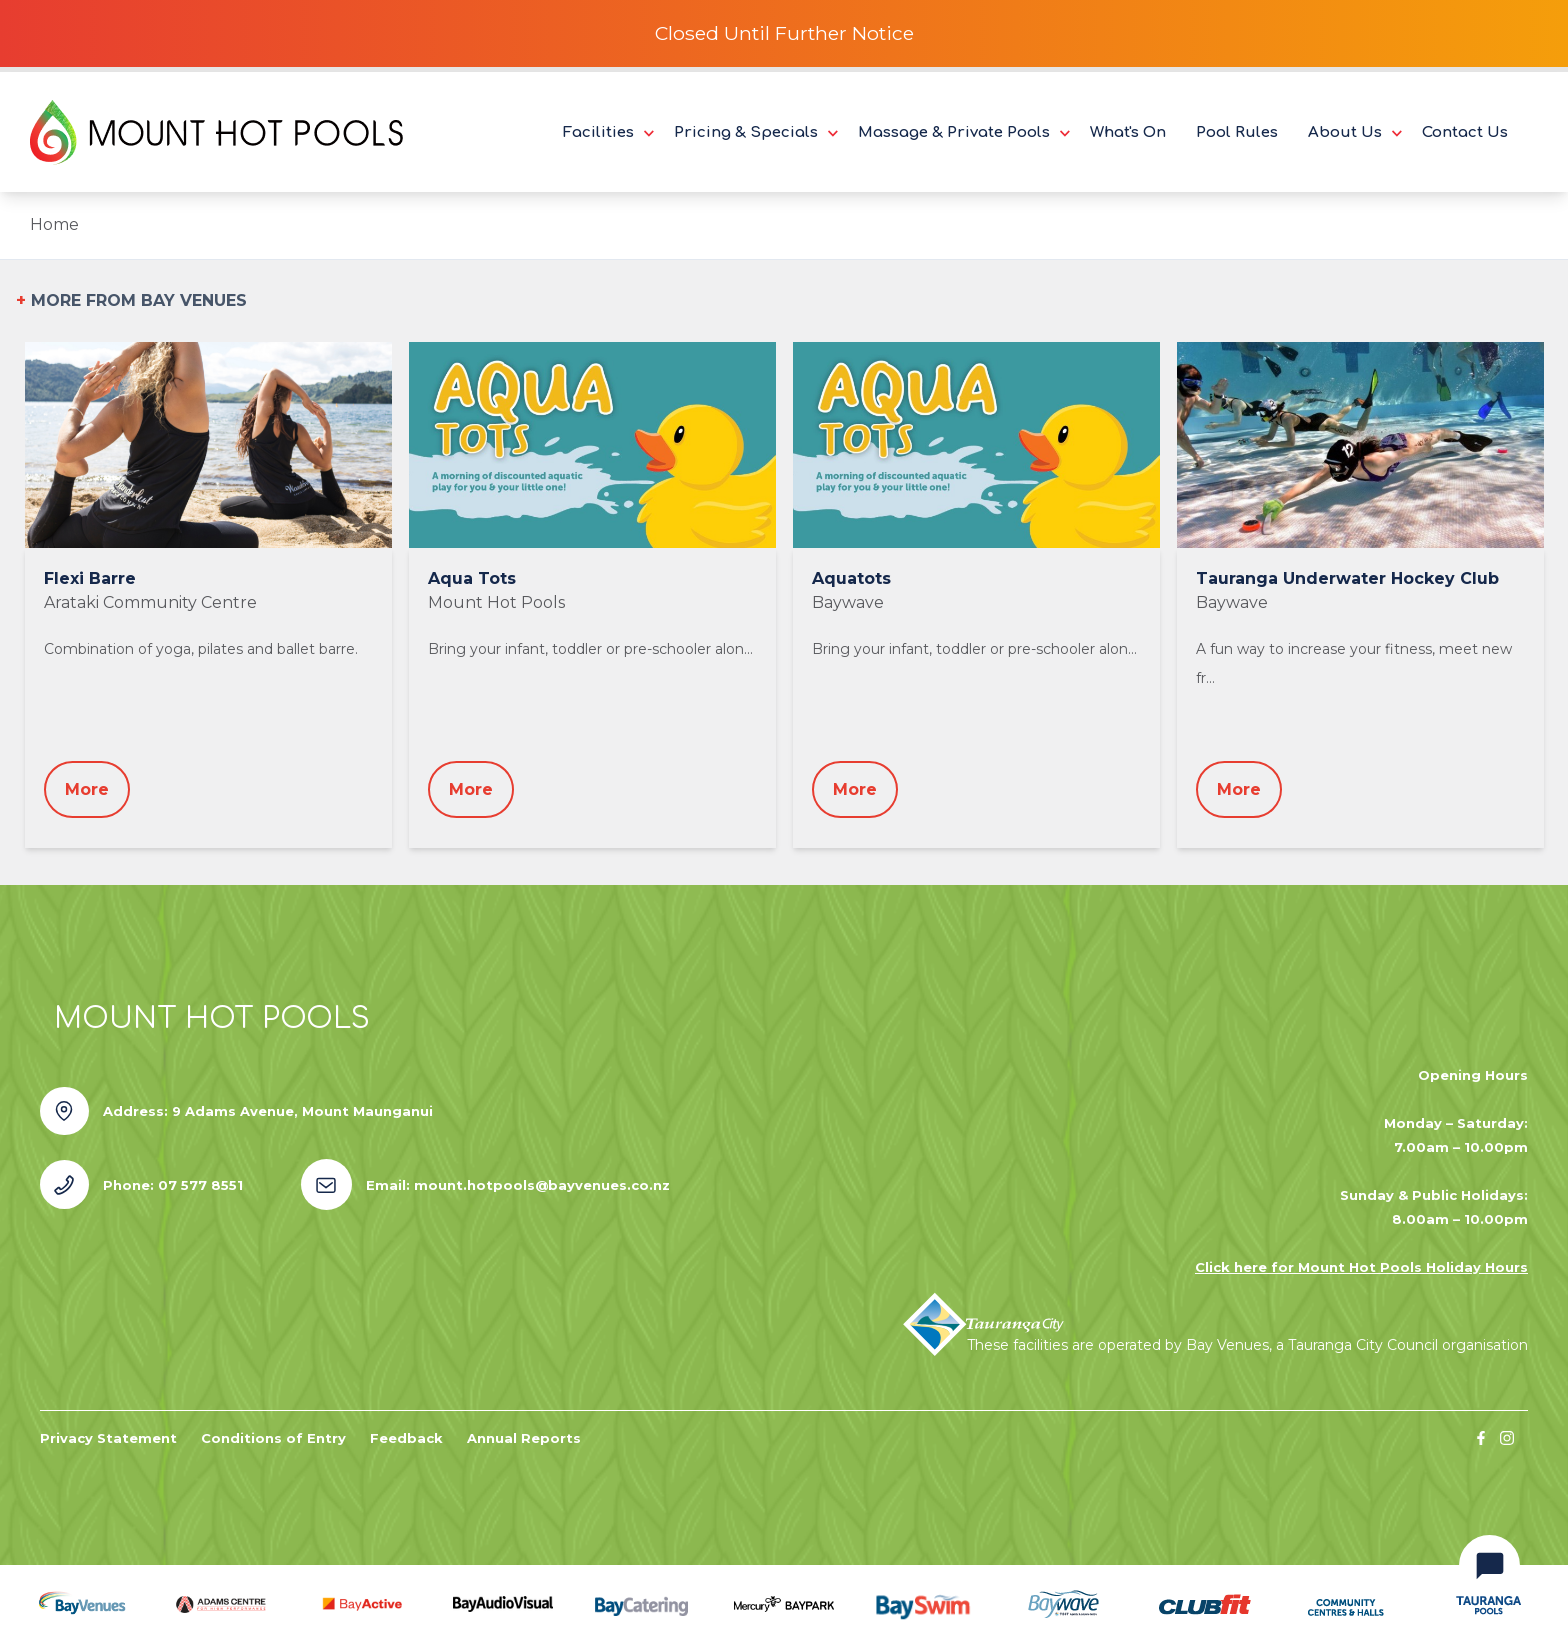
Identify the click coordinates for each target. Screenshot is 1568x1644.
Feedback (406, 1438)
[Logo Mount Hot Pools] (216, 132)
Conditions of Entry (273, 1438)
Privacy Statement (108, 1438)
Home (54, 224)
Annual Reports (524, 1438)
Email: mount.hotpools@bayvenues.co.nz (518, 1185)
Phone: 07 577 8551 (173, 1185)
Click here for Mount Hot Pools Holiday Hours (1361, 1267)
